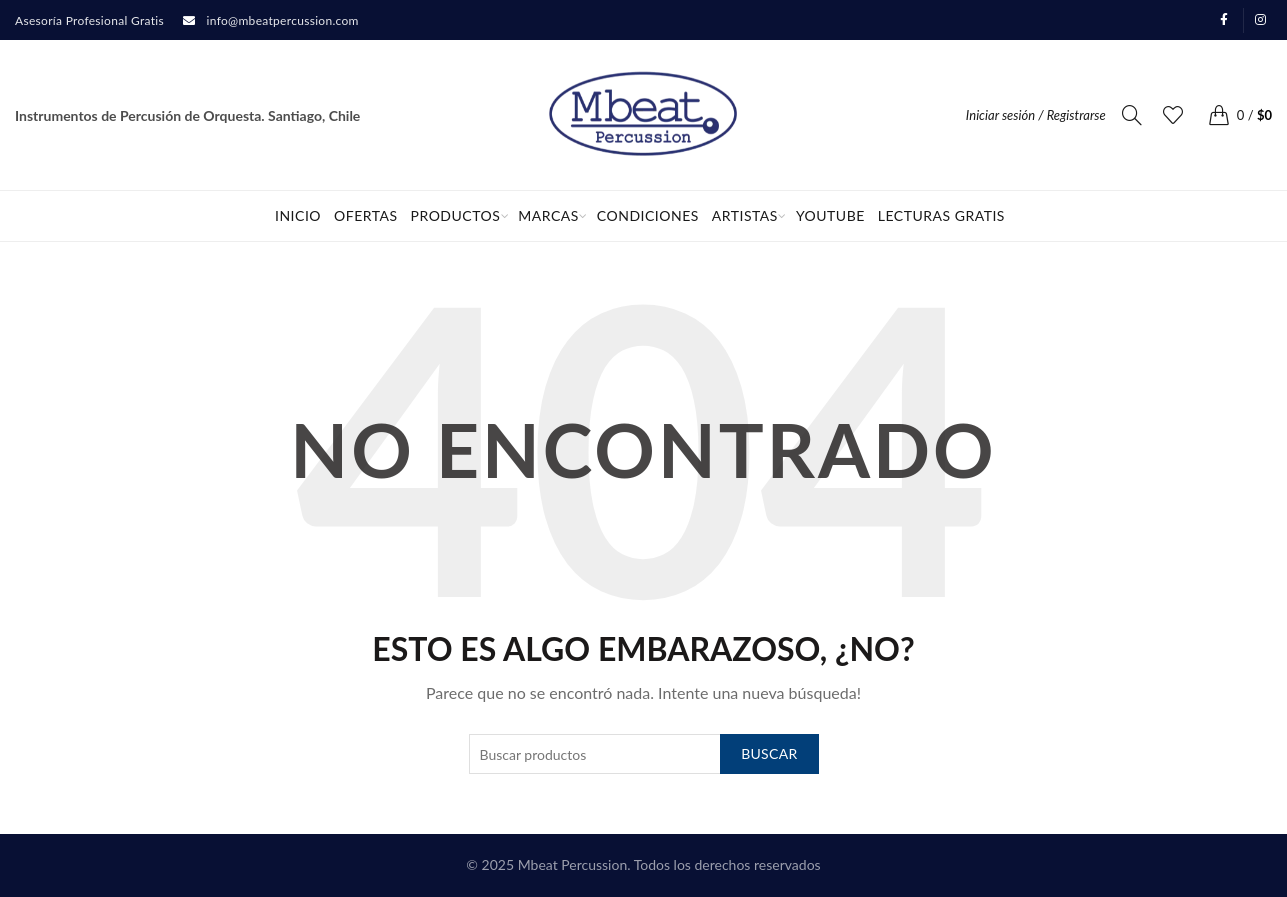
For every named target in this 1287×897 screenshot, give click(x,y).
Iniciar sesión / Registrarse (1036, 115)
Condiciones (648, 215)
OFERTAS (366, 215)
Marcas (548, 215)
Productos (456, 215)
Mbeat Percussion (573, 864)
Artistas (745, 215)
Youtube (830, 215)
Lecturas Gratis (941, 215)
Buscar (769, 753)
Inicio (298, 215)
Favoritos (1182, 106)
